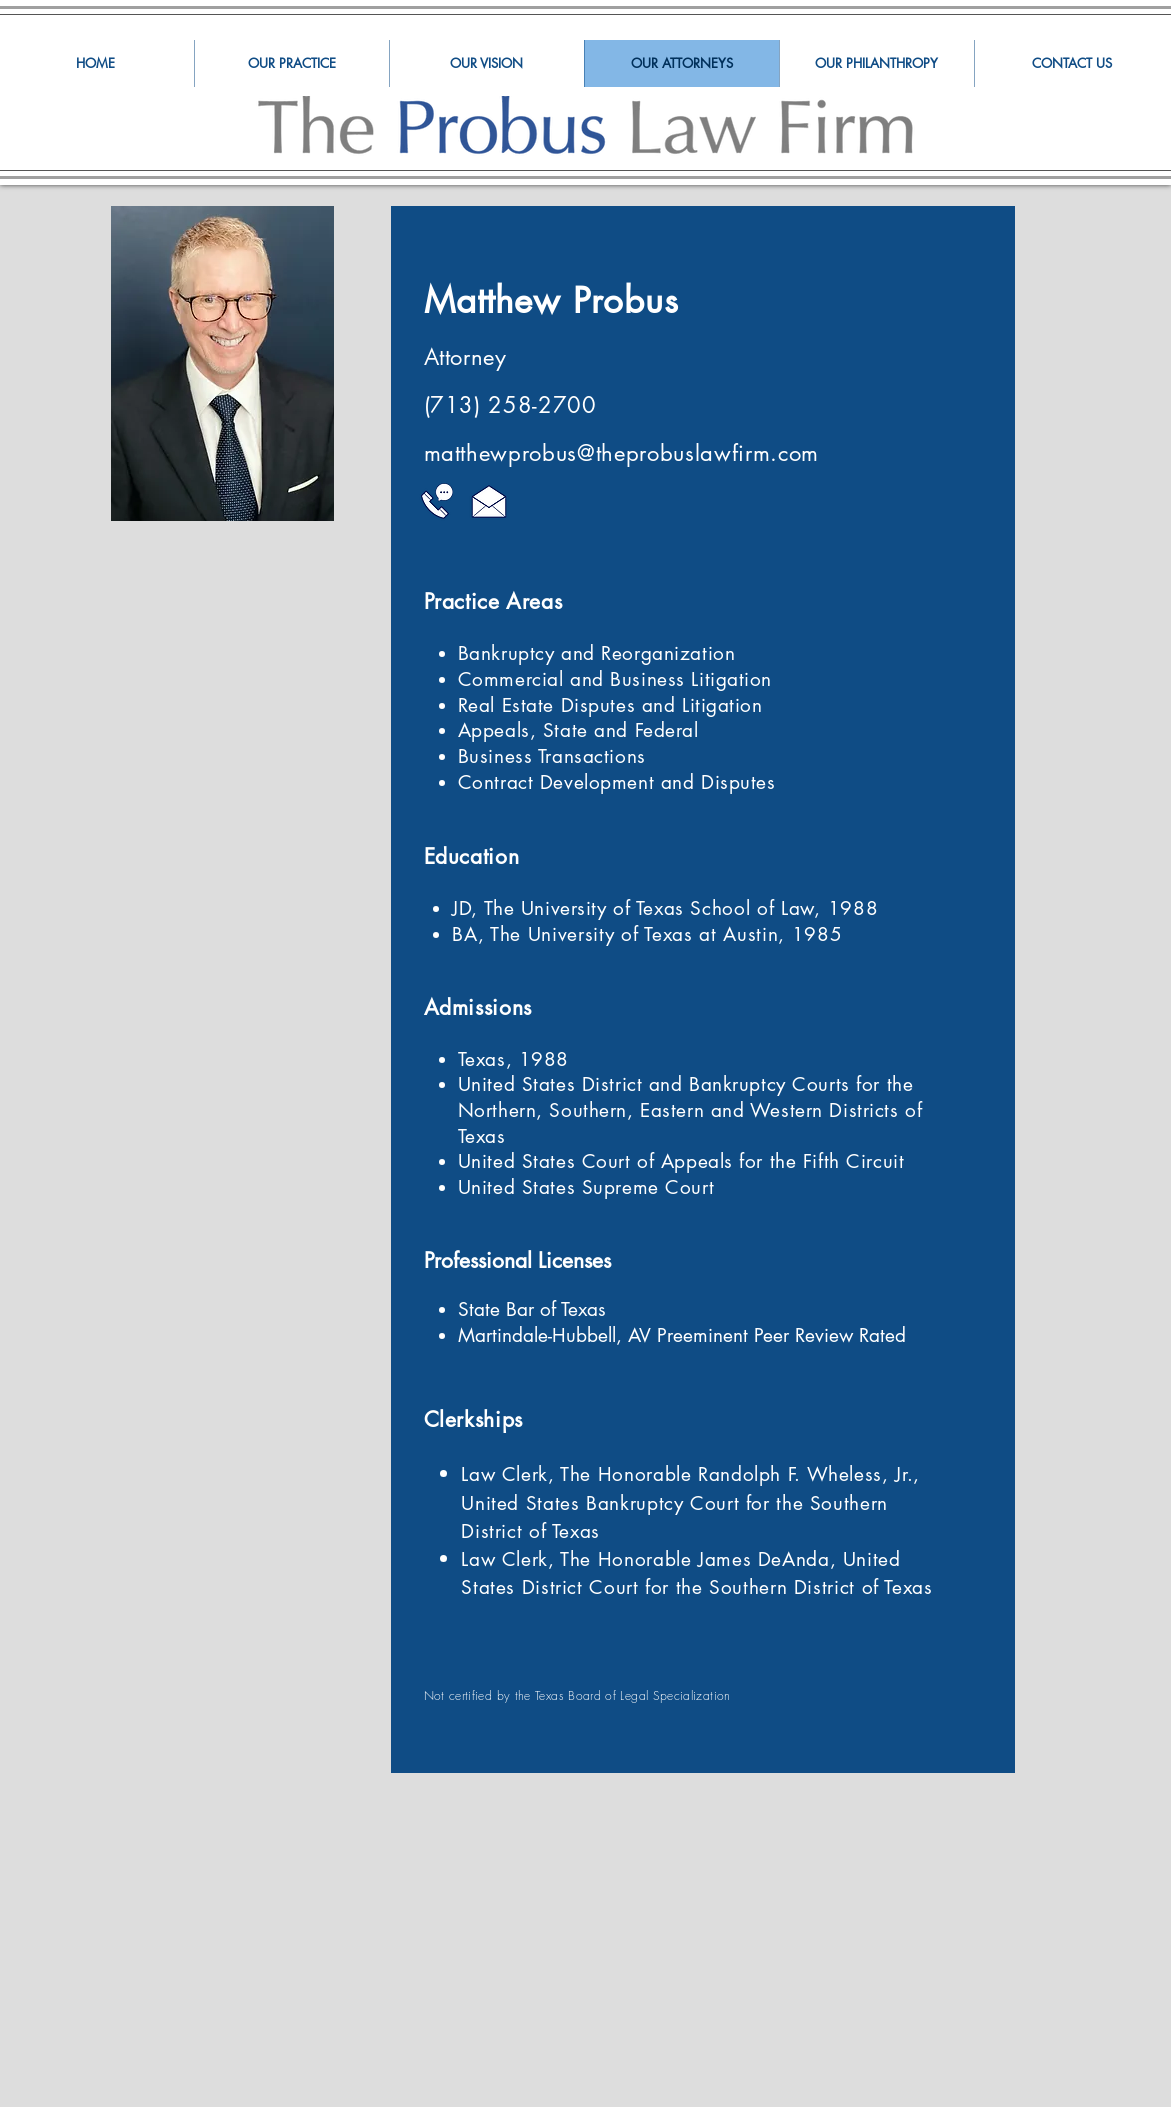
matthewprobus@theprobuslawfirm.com (621, 453)
